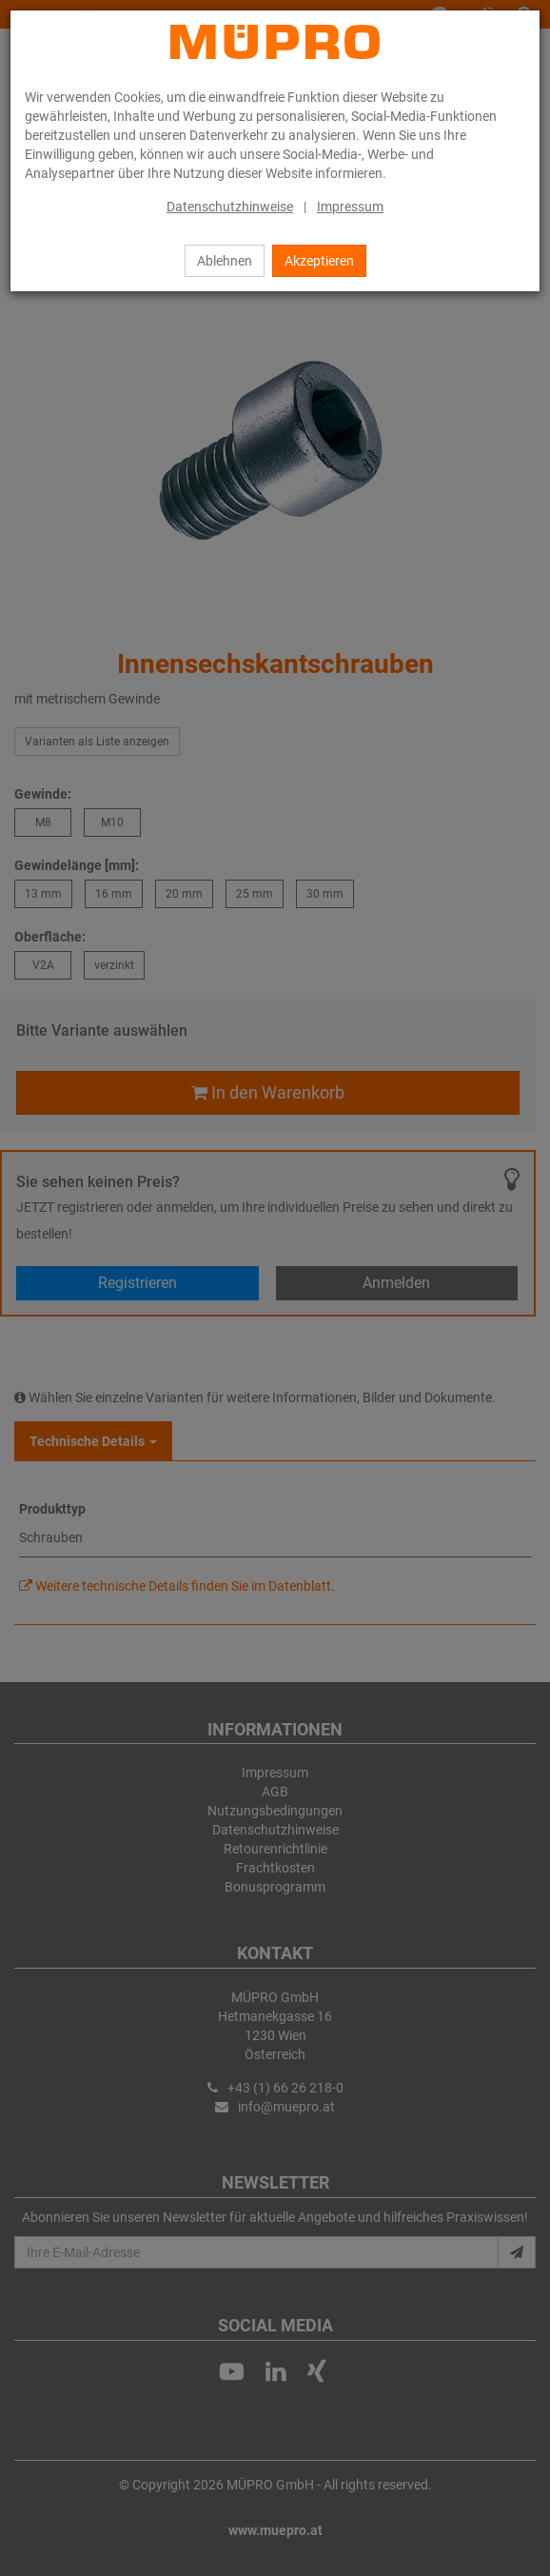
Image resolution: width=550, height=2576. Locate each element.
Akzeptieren (319, 260)
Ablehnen (224, 260)
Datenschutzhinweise (230, 206)
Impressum (350, 206)
